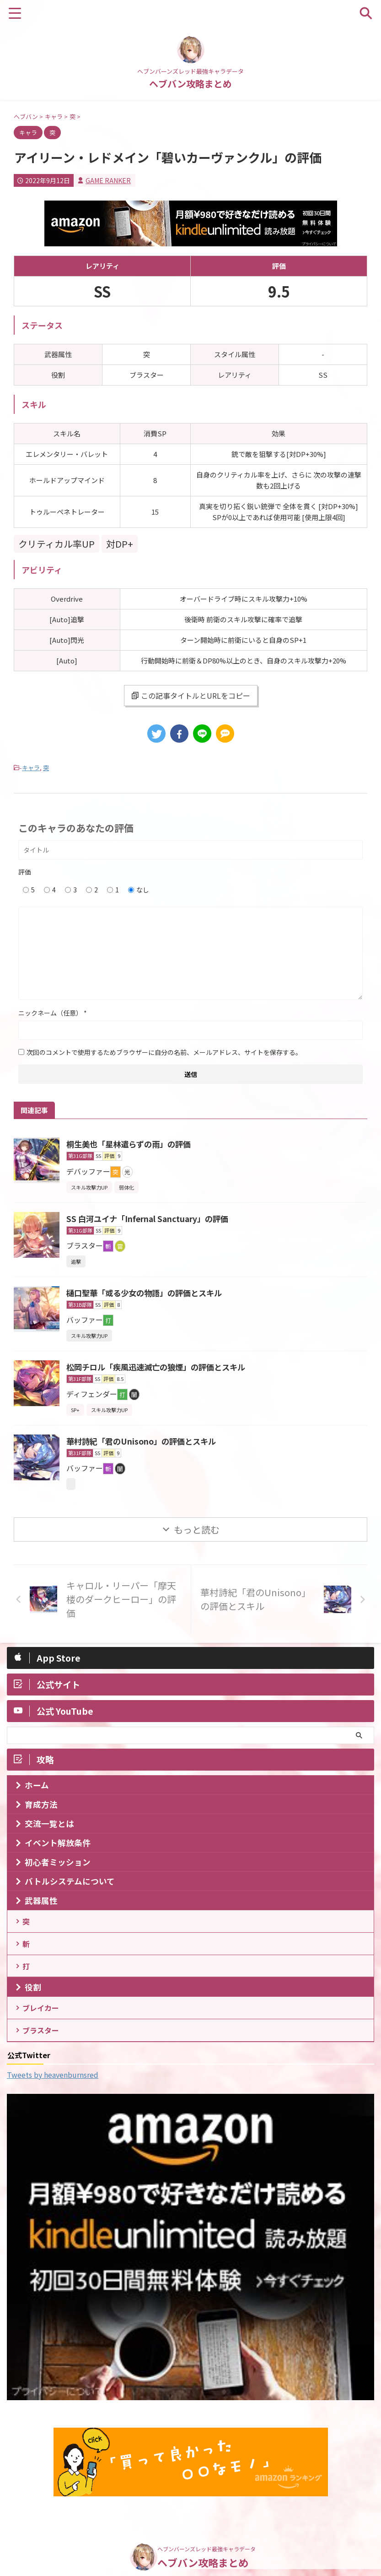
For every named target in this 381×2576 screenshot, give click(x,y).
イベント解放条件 (58, 1842)
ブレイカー (42, 2017)
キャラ (31, 767)
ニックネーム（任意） (52, 1012)
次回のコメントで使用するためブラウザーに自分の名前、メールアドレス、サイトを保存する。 (164, 1052)
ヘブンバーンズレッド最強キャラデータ (206, 2534)
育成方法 (41, 1804)
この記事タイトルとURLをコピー (190, 695)
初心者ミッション (58, 1862)
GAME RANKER (108, 180)
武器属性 (41, 1900)
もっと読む (197, 1529)
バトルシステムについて (70, 1881)
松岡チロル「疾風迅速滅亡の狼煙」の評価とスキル (161, 1367)
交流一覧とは (49, 1823)
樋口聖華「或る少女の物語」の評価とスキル (148, 1293)
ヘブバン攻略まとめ (190, 83)
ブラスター (42, 2043)
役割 (33, 1995)
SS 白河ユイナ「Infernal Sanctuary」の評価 (151, 1218)
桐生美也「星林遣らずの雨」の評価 (132, 1144)
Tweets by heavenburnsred (52, 2088)
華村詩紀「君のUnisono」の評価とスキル (145, 1441)
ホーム (37, 1785)
